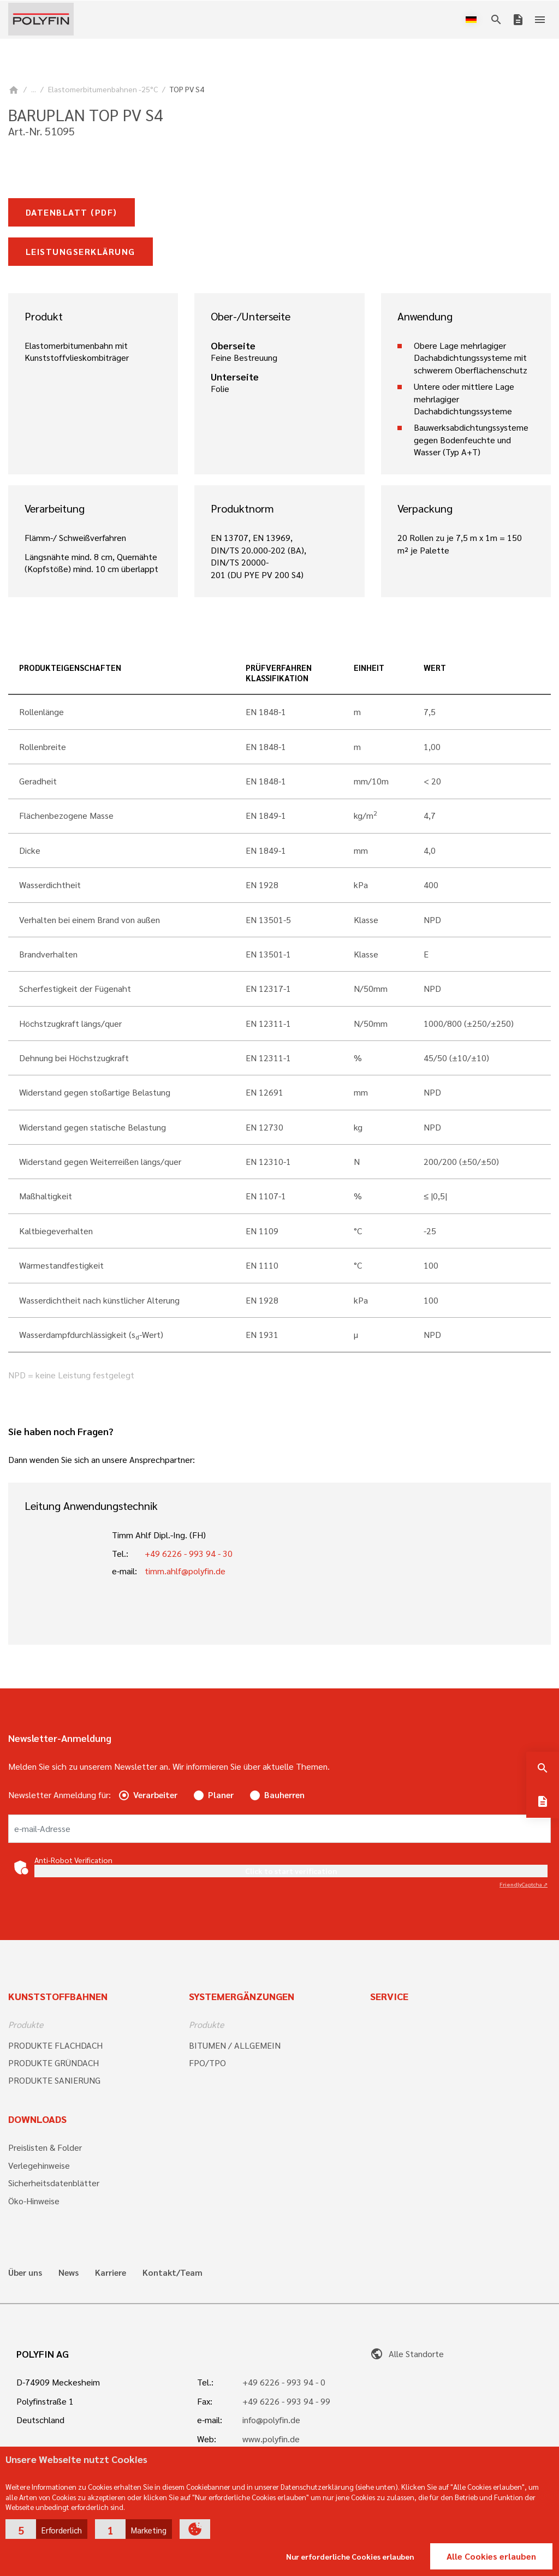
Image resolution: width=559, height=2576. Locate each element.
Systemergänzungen (241, 1996)
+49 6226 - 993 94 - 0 (283, 2382)
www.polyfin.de (271, 2438)
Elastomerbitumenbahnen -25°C (103, 89)
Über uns (25, 2272)
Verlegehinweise (39, 2165)
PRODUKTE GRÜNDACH (53, 2062)
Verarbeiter (155, 1794)
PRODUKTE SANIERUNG (54, 2080)
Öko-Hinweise (34, 2200)
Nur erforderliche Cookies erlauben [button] (350, 2556)
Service (389, 1996)
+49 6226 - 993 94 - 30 (189, 1553)
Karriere (110, 2272)
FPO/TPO (207, 2062)
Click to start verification (291, 1871)
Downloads (37, 2119)
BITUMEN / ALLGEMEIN (235, 2045)
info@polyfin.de (271, 2419)
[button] (46, 2529)
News (68, 2272)
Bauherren (284, 1794)
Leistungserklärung (80, 251)
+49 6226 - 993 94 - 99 (286, 2401)
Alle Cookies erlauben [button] (491, 2556)
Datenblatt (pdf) (71, 212)
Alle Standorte (407, 2353)
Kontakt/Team (172, 2272)
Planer (221, 1794)
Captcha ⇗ (523, 1884)
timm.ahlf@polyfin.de (185, 1570)
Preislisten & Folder (45, 2147)
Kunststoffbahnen (58, 1996)
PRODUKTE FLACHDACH (55, 2045)
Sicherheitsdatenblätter (53, 2182)
